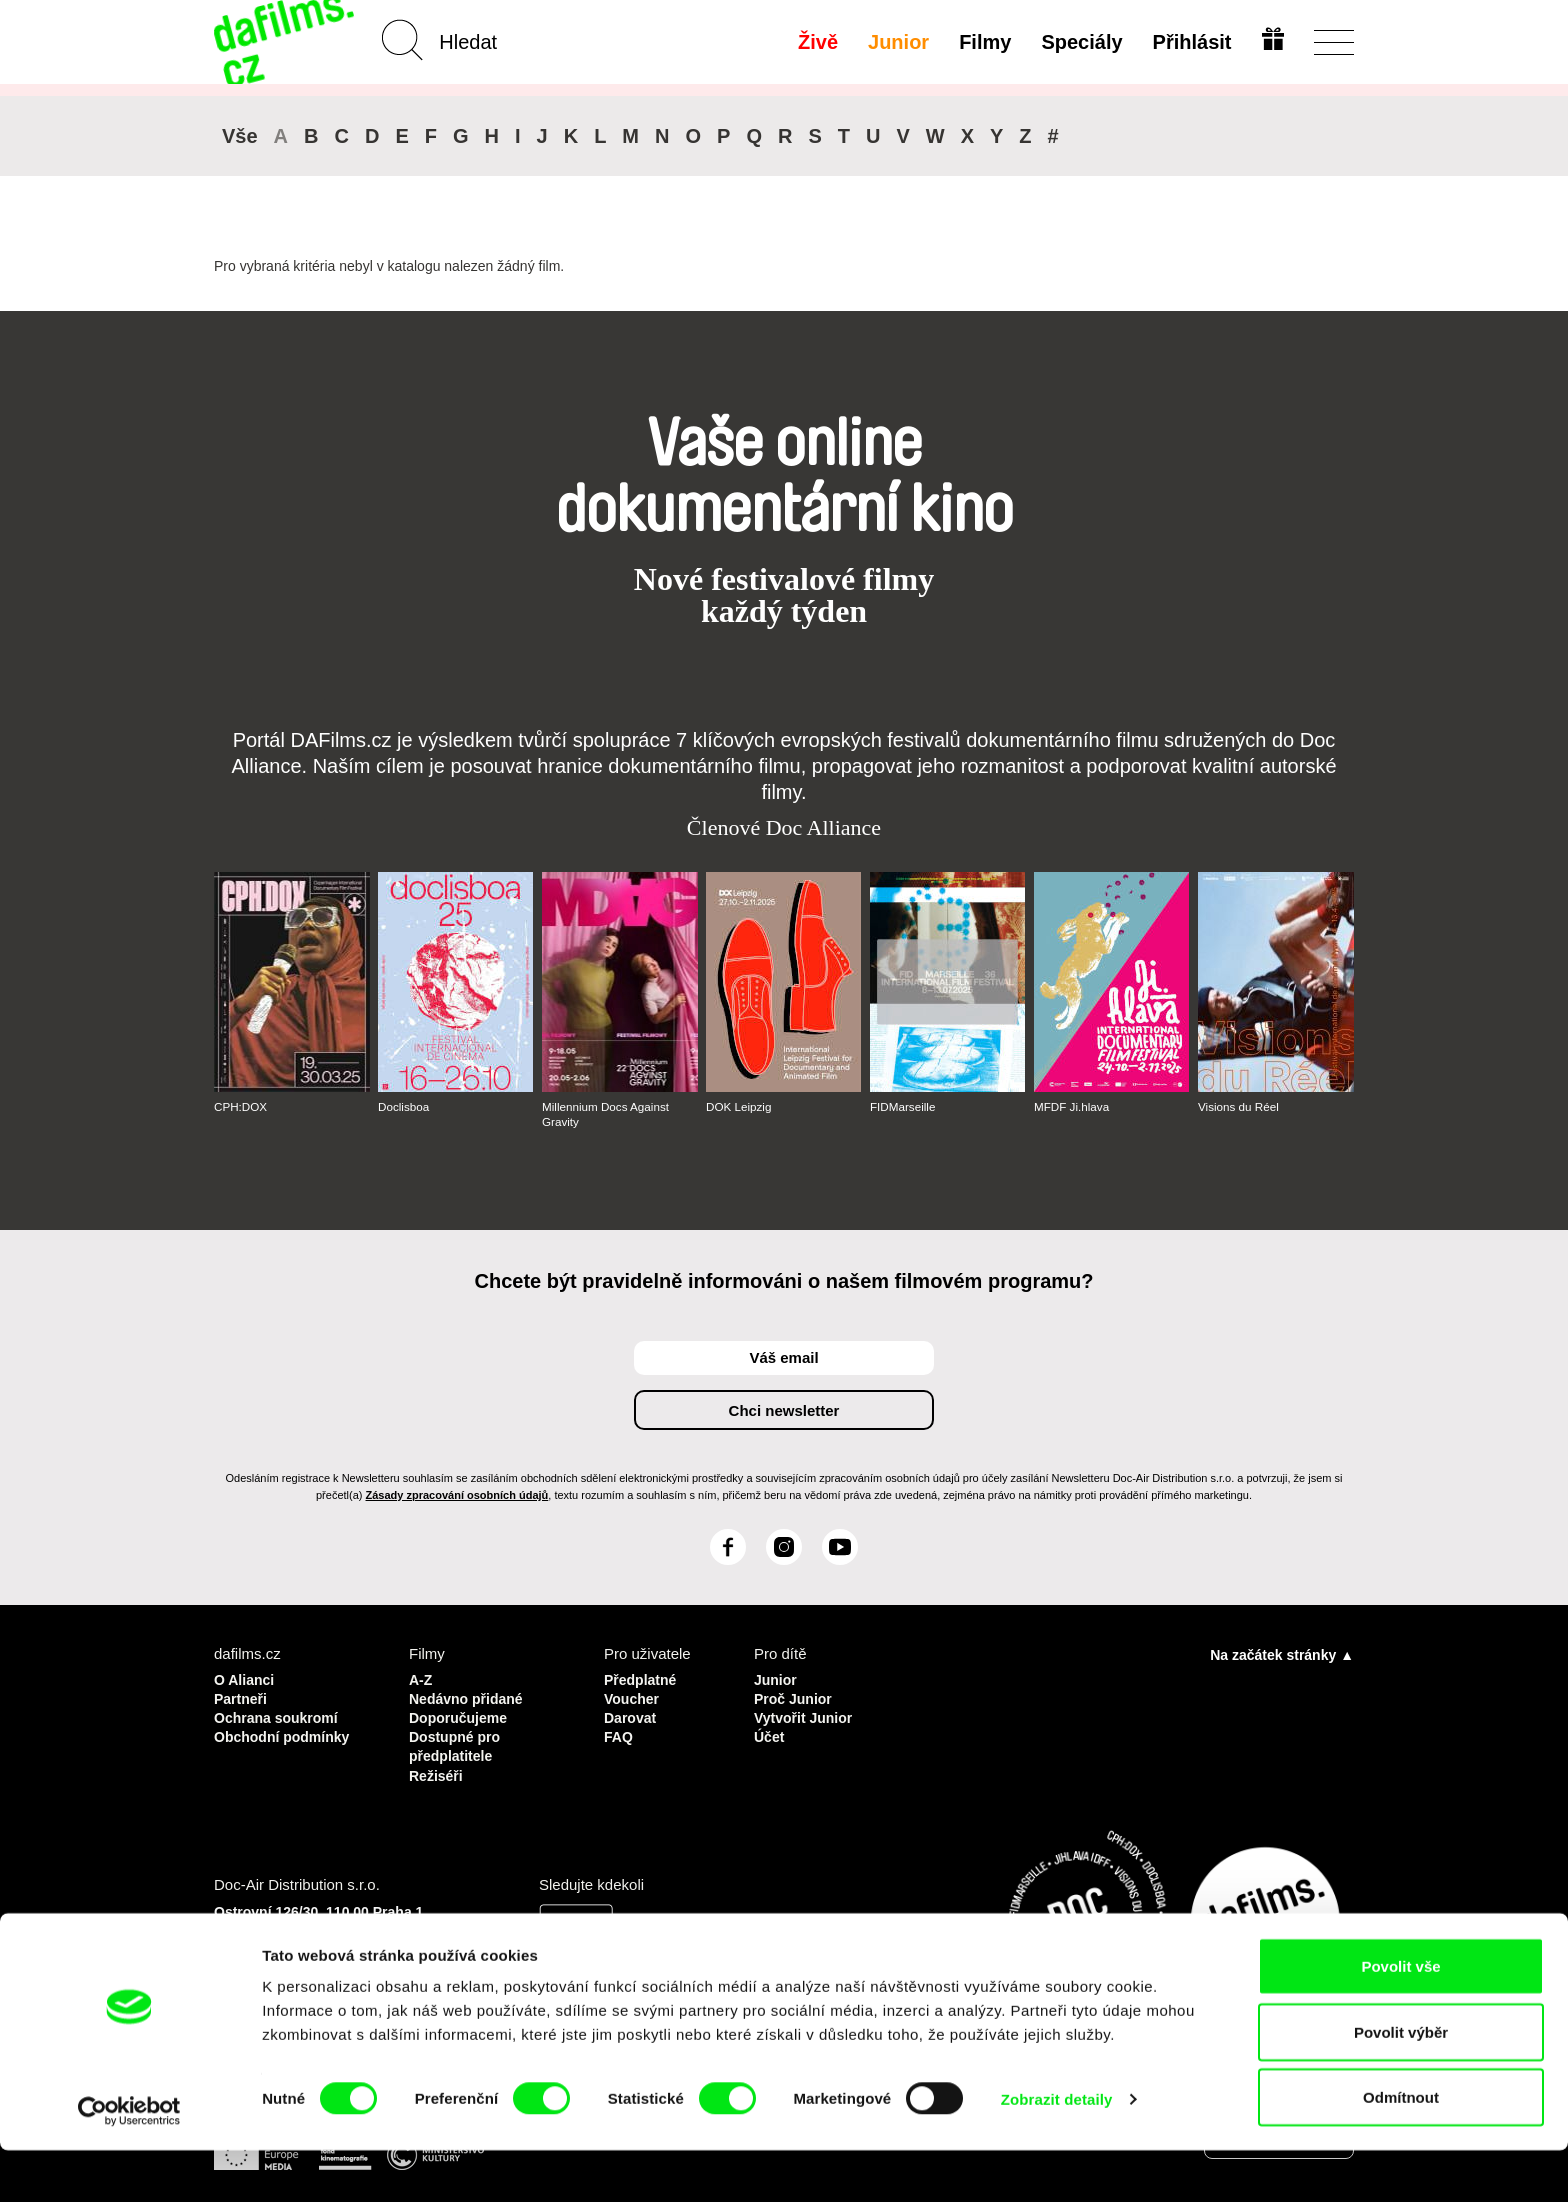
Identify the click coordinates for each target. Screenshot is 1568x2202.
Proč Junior (795, 1696)
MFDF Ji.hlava (1072, 1107)
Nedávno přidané (470, 1696)
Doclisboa (404, 1107)
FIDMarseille (903, 1107)
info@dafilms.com (325, 1964)
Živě (816, 42)
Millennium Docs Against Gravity (607, 1114)
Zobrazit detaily (1057, 2150)
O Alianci (246, 1678)
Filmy (983, 42)
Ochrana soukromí (280, 1714)
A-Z (421, 1678)
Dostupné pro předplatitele (458, 1741)
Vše (240, 136)
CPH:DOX (241, 1107)
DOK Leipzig (739, 1107)
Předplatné (643, 1678)
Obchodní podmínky (286, 1732)
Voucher (633, 1696)
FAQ (619, 1732)
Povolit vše (1400, 2017)
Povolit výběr (1401, 2083)
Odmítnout (1401, 2148)
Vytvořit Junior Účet (806, 1723)
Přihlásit (1189, 42)
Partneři (242, 1696)
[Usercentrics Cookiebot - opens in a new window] (129, 2163)
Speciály (1079, 42)
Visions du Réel (1239, 1107)
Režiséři (438, 1768)
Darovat (632, 1714)
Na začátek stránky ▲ (1282, 1654)
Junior (896, 42)
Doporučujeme (461, 1714)
